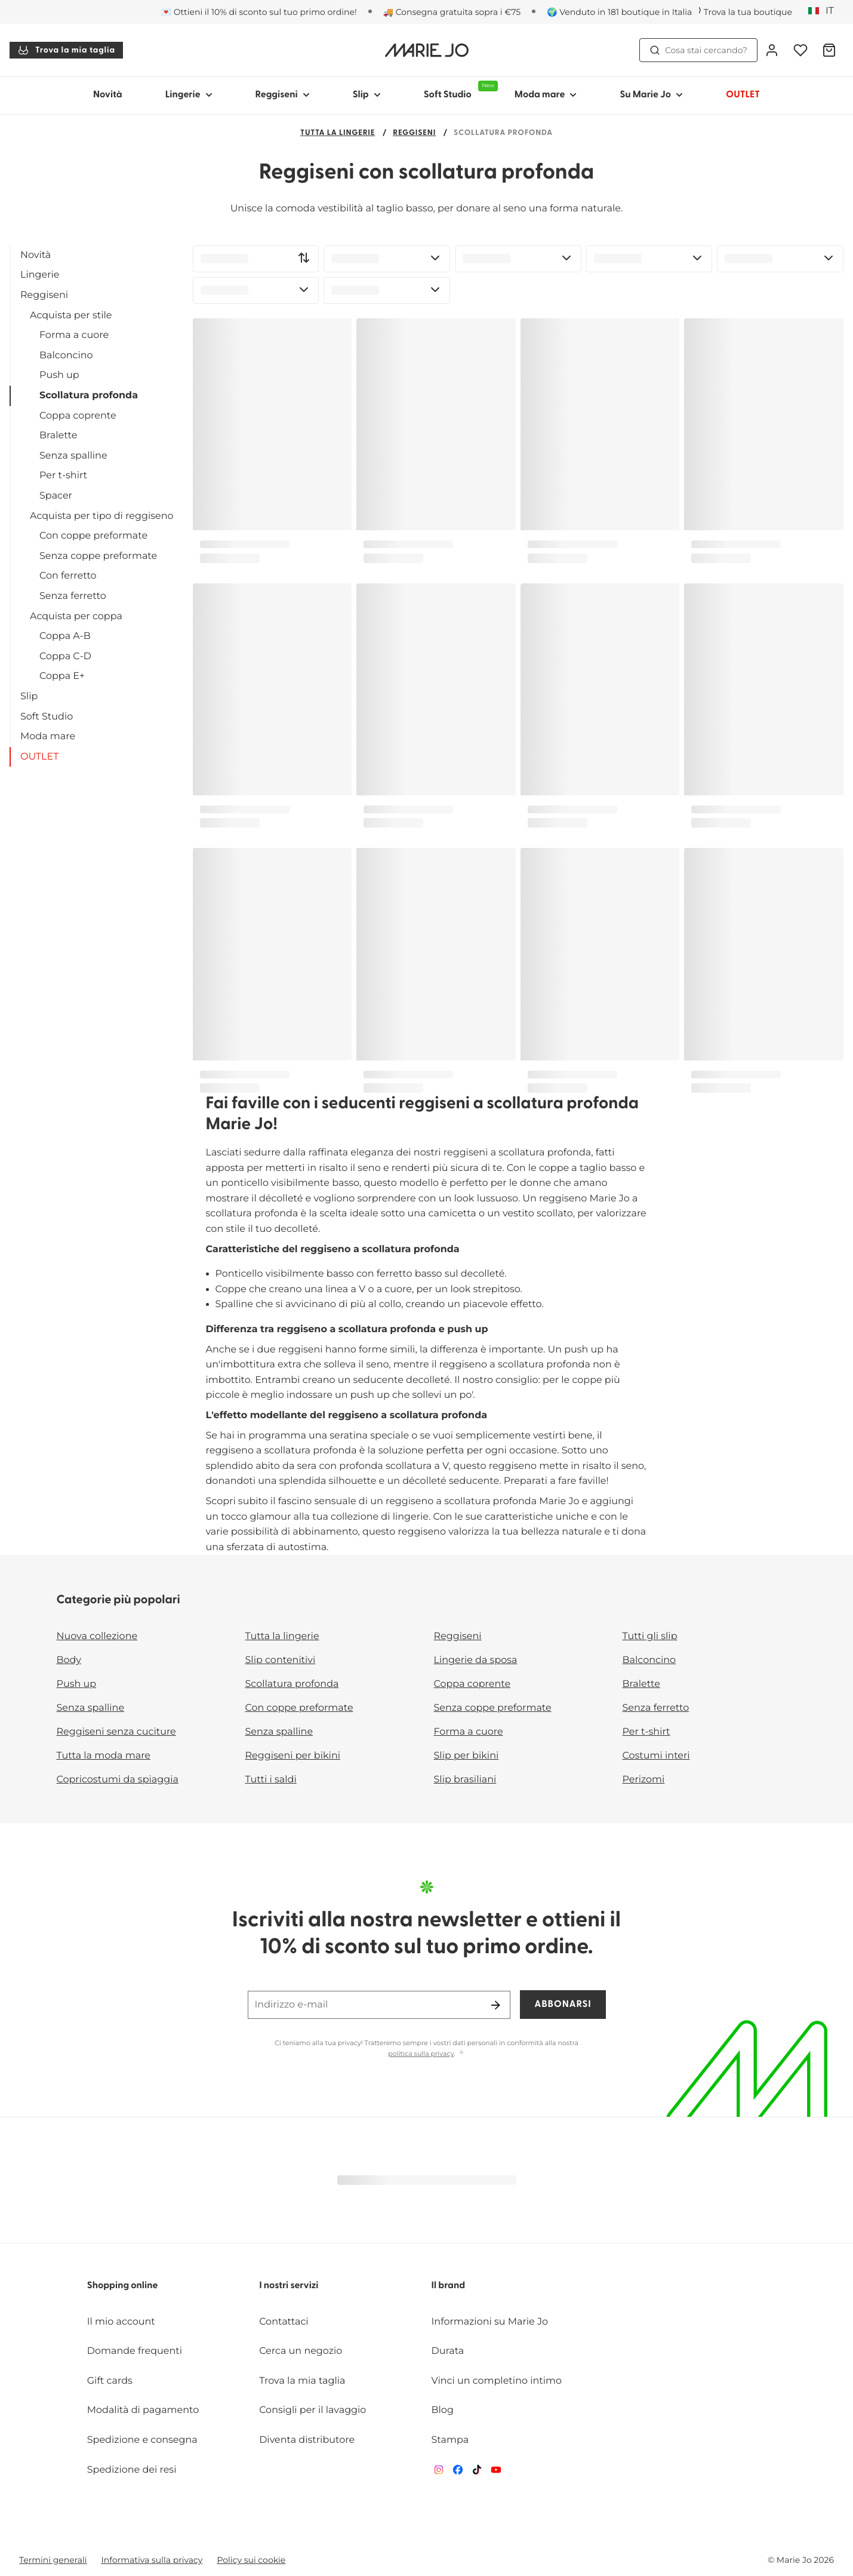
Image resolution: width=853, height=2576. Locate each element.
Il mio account (121, 2322)
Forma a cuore (74, 335)
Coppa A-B (65, 636)
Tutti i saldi (271, 1779)
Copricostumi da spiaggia (117, 1779)
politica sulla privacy (421, 2053)
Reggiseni (414, 133)
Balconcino (66, 355)
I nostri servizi (288, 2286)
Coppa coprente (77, 416)
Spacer (55, 496)
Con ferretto (68, 576)
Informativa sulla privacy (152, 2560)
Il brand (449, 2286)
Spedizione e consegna (142, 2440)
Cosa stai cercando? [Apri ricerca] (698, 50)
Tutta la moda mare (104, 1756)
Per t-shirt (63, 475)
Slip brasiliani (465, 1779)
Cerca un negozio (300, 2351)
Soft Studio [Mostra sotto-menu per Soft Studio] (458, 90)
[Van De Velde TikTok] (477, 2472)
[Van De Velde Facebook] (458, 2472)
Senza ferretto (72, 596)
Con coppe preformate (93, 536)
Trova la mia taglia (66, 50)
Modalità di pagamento (143, 2410)
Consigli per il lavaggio (312, 2410)
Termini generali (53, 2560)
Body (69, 1660)
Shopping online (122, 2286)
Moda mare (47, 736)
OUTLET (39, 757)
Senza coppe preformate (98, 556)
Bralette (58, 435)
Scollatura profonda (88, 395)
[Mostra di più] (461, 2053)
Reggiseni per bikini (293, 1756)
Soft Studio (46, 717)
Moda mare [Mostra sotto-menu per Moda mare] (546, 95)
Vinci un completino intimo (497, 2381)
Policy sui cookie (251, 2560)
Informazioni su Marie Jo (490, 2322)
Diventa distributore (307, 2440)
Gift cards (110, 2381)
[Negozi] (742, 12)
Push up (59, 375)
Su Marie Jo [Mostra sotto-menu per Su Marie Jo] (651, 95)
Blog (443, 2410)
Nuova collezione (97, 1636)
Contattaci (284, 2322)
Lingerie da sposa (476, 1660)
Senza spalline (73, 456)
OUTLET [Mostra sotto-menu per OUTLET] (743, 95)
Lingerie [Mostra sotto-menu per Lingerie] (189, 95)
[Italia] (824, 11)
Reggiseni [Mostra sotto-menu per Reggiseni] (282, 95)
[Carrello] (829, 50)
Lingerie (39, 275)
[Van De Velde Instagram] (439, 2472)
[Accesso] (771, 50)
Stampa (450, 2440)
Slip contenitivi (280, 1660)
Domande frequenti (134, 2351)
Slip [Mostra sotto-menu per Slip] (367, 95)
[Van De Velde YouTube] (496, 2472)
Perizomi (644, 1779)
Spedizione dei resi (132, 2470)
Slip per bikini (466, 1756)
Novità (107, 95)
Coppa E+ (62, 676)
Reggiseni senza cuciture (116, 1732)
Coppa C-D (65, 656)
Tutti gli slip (650, 1636)
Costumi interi (656, 1756)
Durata (448, 2351)
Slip (29, 696)
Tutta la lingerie (337, 133)
